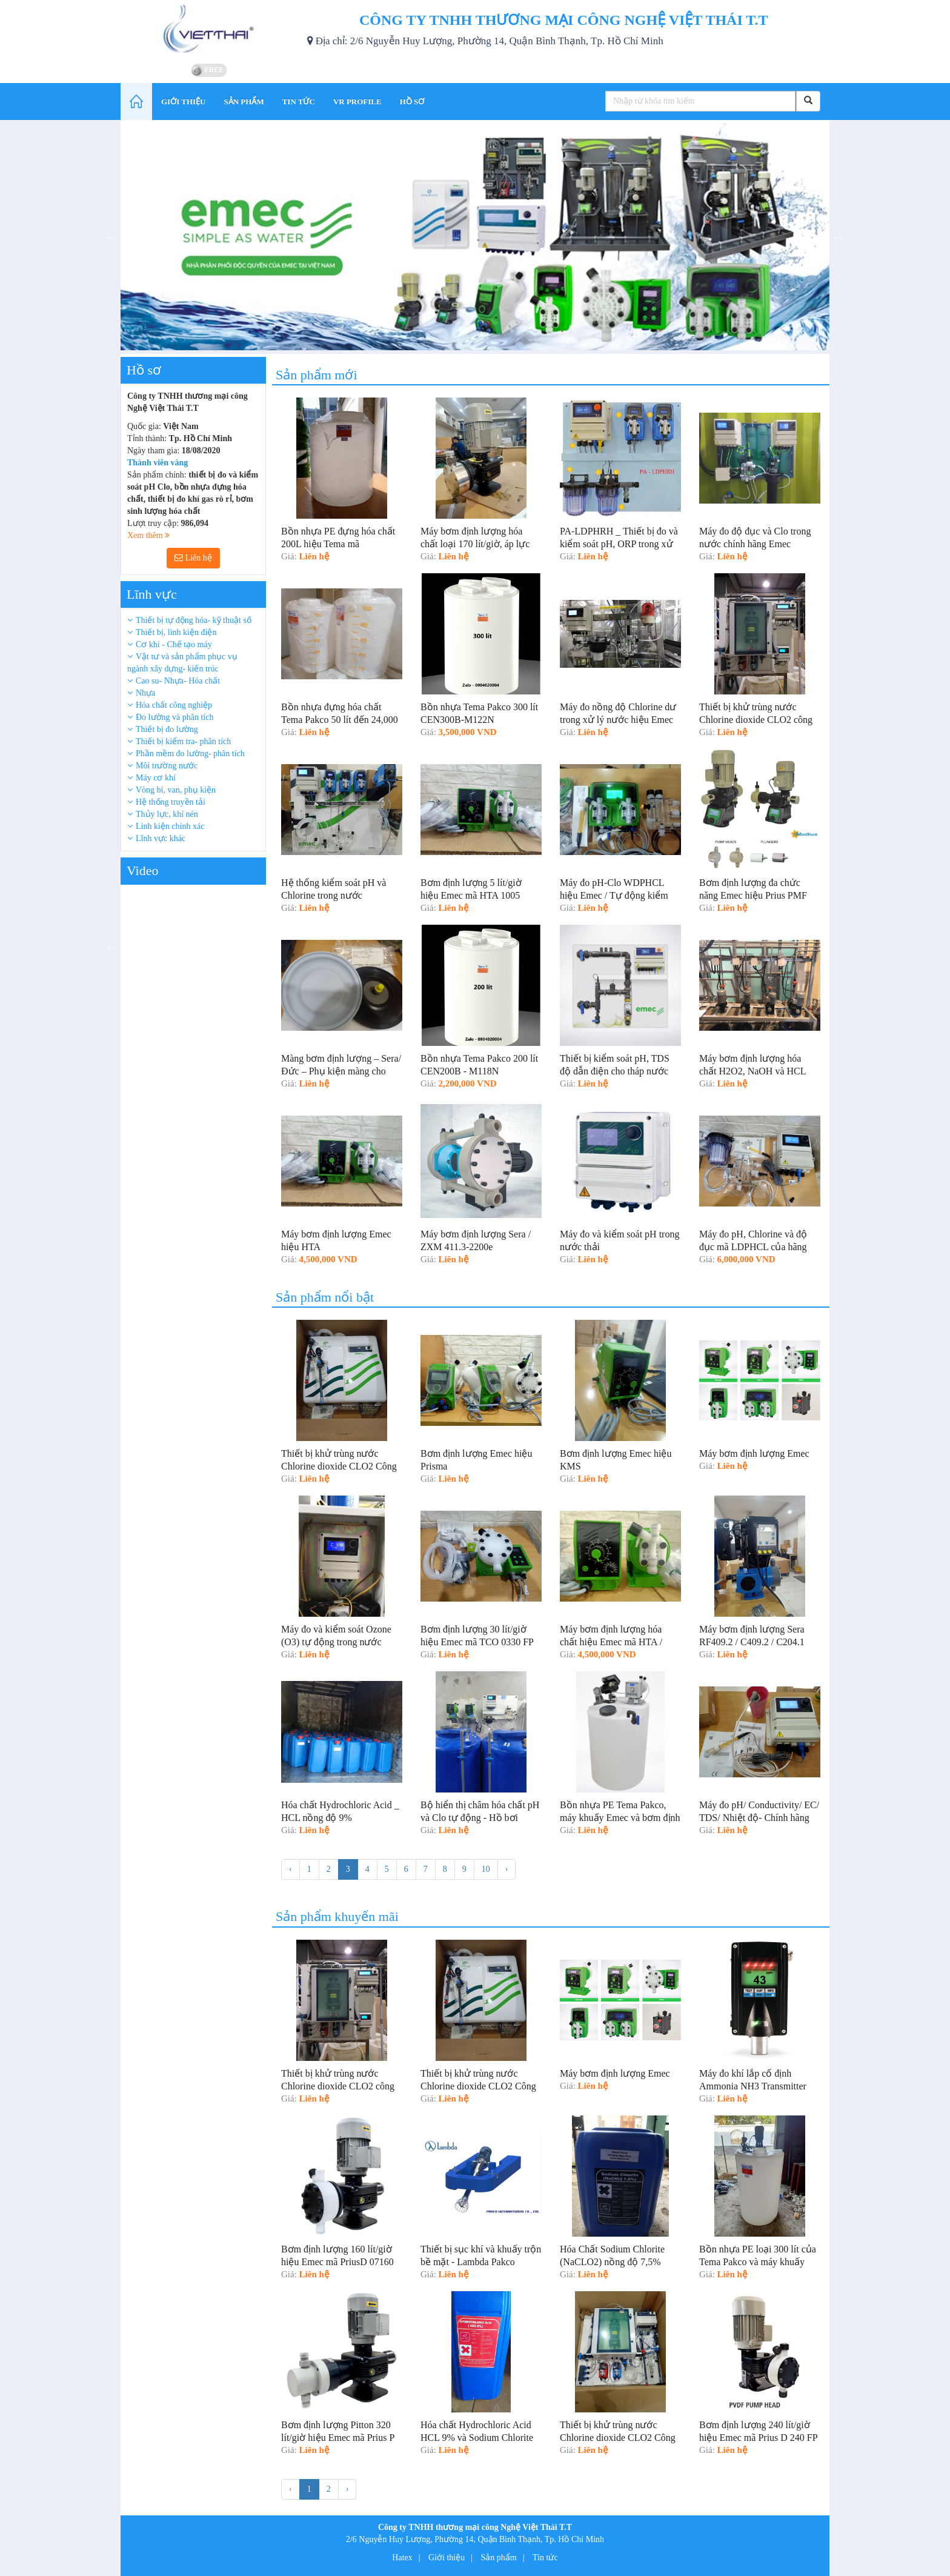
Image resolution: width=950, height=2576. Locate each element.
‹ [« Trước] (290, 1869)
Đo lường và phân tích (174, 717)
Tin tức (545, 2557)
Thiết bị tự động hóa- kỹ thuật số (193, 620)
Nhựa (145, 692)
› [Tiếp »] (506, 1869)
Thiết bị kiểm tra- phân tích (183, 741)
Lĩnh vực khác (160, 838)
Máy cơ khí (156, 777)
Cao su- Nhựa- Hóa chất (178, 680)
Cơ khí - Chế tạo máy (174, 644)
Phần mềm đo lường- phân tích (190, 753)
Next (838, 237)
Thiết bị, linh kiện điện (176, 632)
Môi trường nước (167, 765)
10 (486, 1869)
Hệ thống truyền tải (170, 802)
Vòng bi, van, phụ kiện (176, 789)
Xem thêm (148, 535)
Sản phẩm (499, 2557)
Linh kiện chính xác (170, 826)
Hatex (402, 2557)
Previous (111, 237)
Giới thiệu (446, 2557)
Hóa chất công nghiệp (174, 705)
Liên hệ (193, 557)
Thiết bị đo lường (167, 729)
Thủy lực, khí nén (167, 814)
